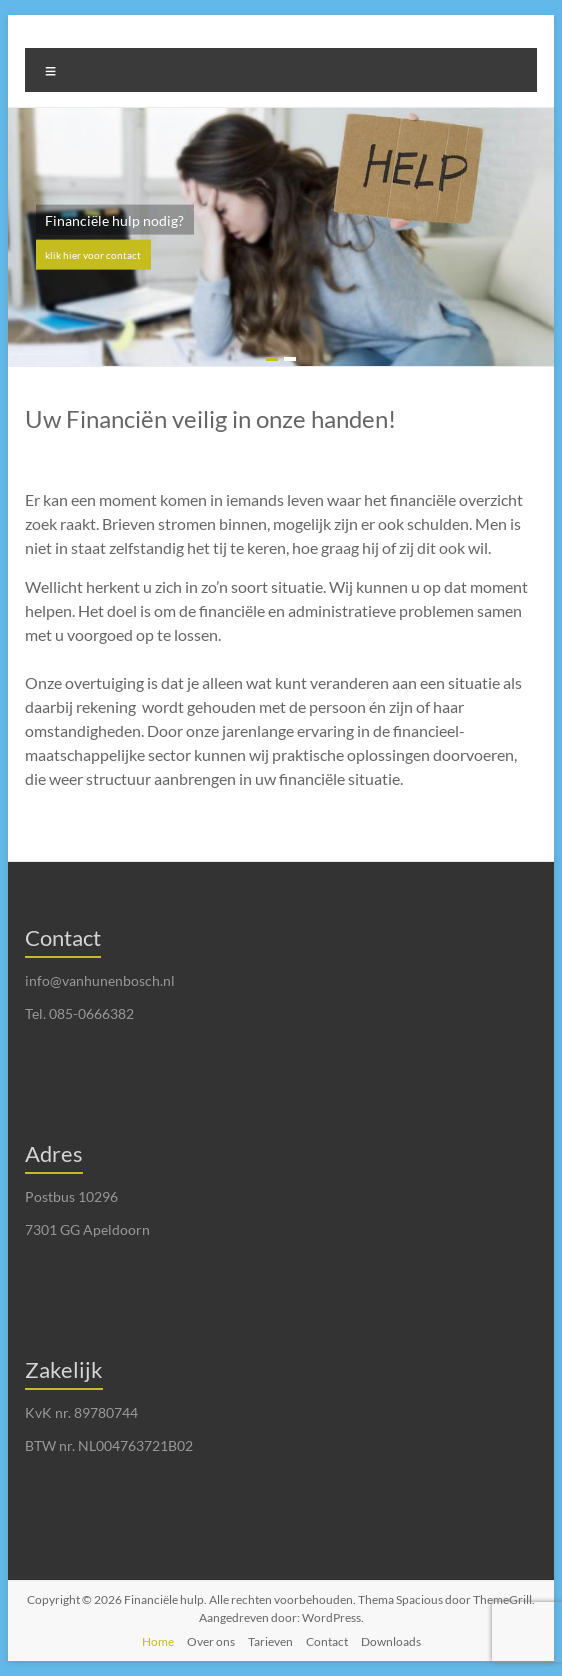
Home (158, 1641)
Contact (327, 1641)
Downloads (391, 1641)
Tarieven (270, 1641)
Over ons (211, 1641)
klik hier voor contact (93, 255)
